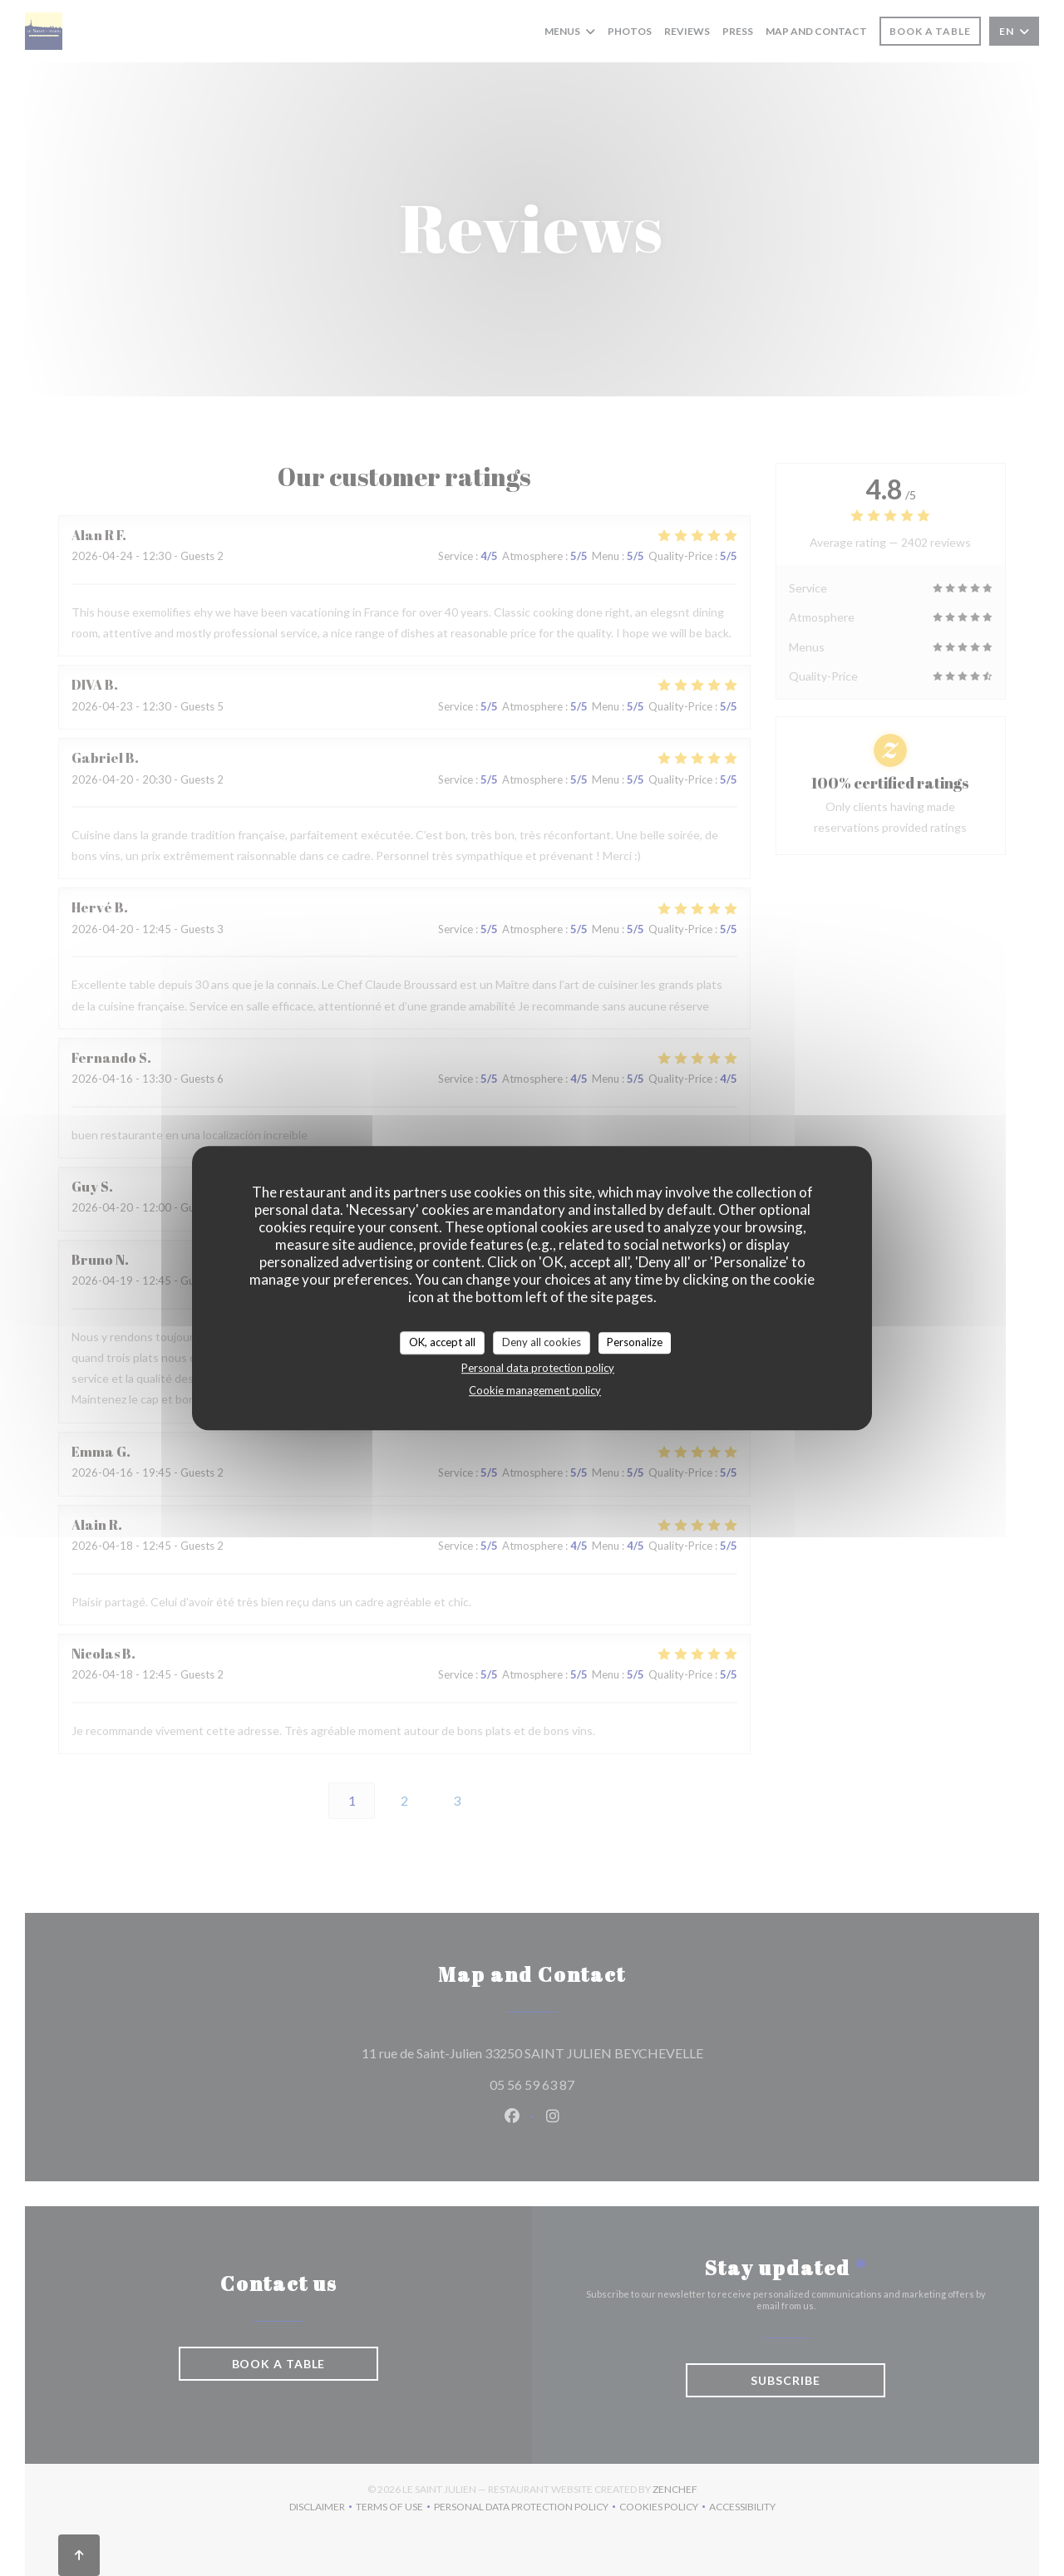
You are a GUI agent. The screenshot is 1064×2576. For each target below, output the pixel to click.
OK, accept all (442, 1342)
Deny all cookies (541, 1342)
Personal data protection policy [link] (537, 1367)
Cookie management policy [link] (535, 1390)
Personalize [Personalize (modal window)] (635, 1342)
